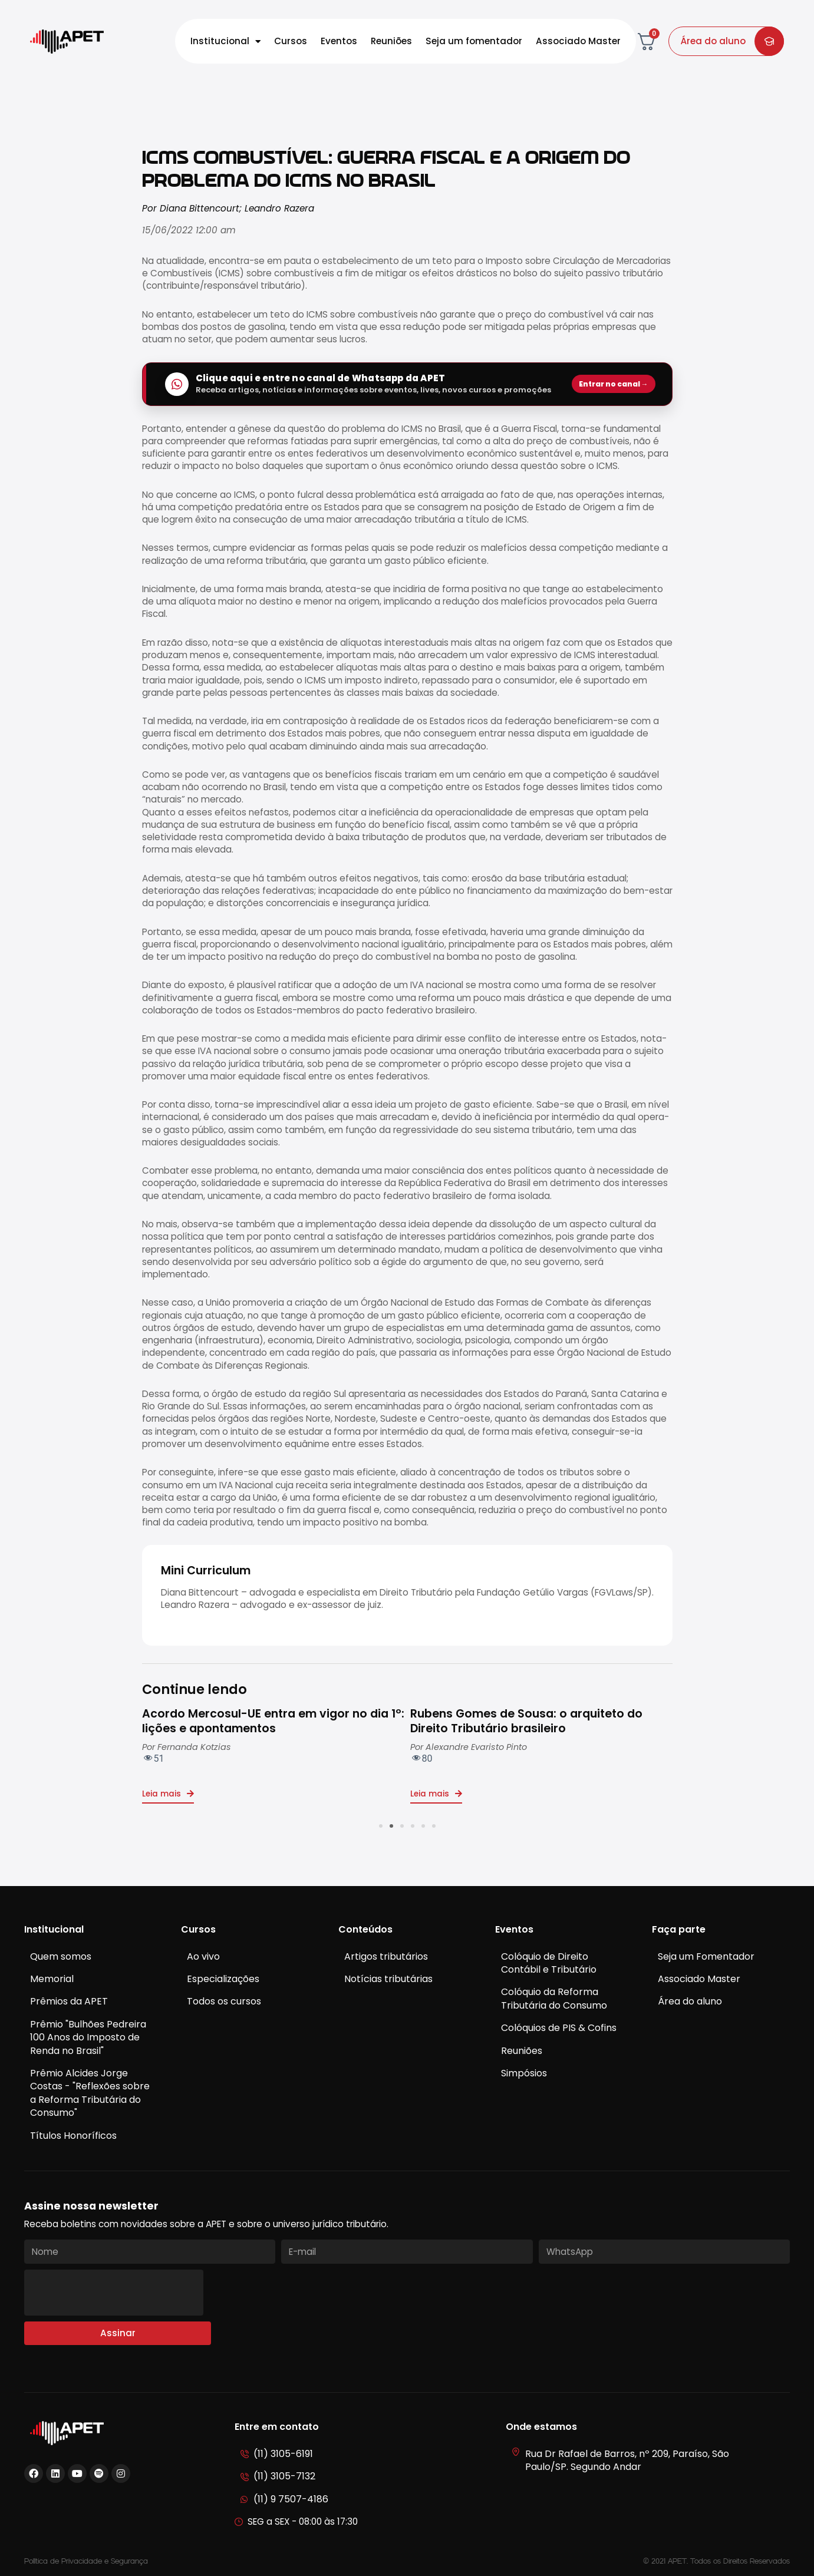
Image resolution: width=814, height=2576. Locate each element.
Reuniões (391, 41)
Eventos (339, 41)
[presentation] (113, 2293)
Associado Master (578, 41)
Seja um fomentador (474, 41)
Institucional (225, 41)
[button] (381, 1826)
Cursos (290, 41)
